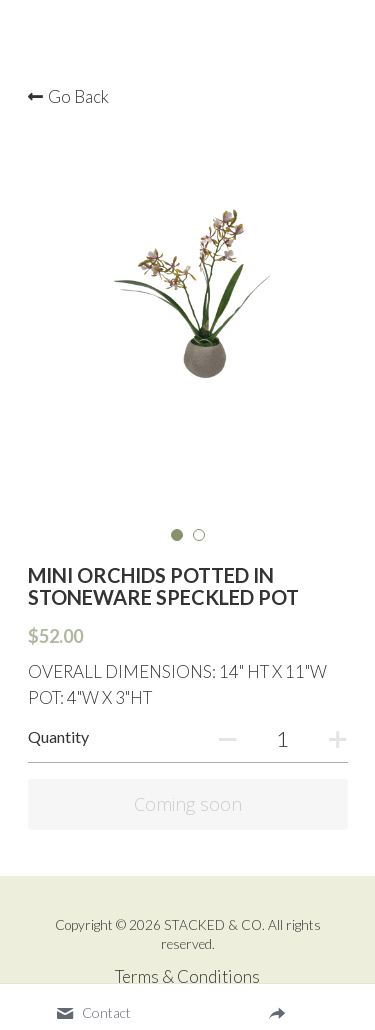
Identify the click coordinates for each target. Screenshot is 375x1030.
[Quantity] (283, 738)
